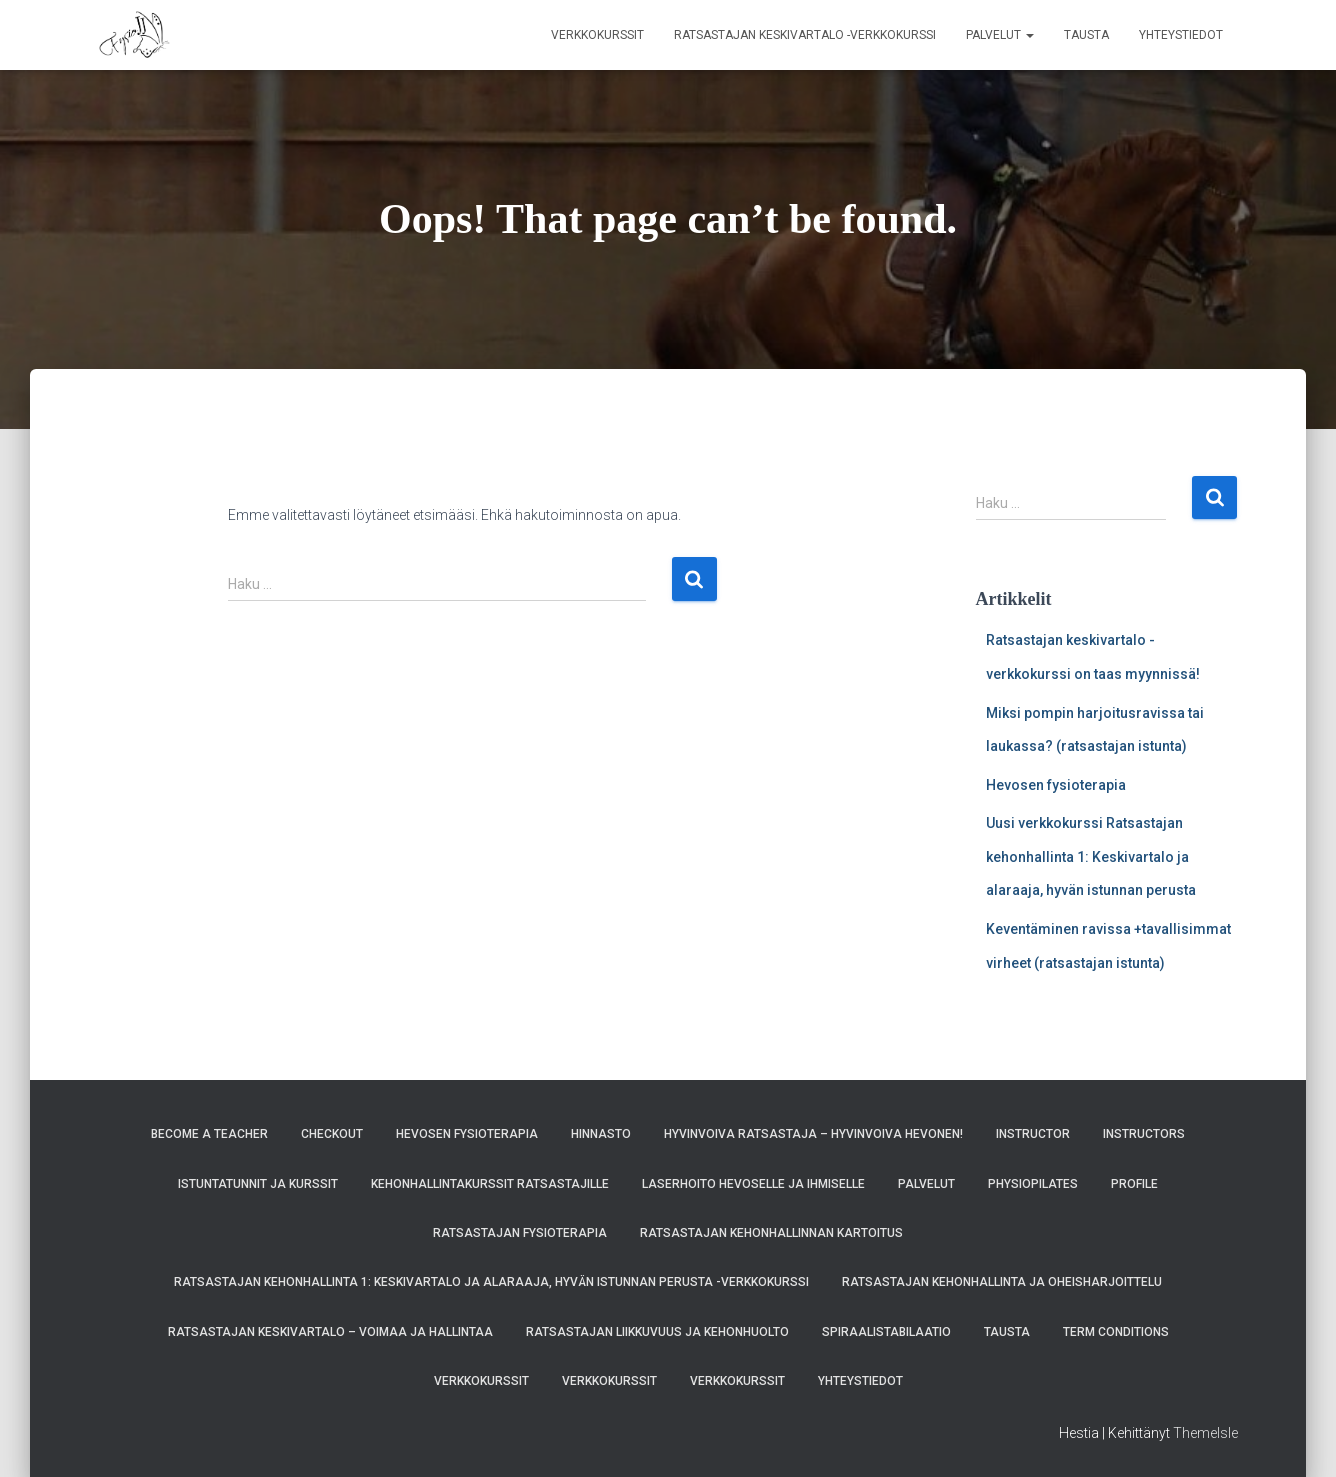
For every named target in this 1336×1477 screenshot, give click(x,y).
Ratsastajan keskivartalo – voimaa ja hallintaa (330, 1332)
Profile (1134, 1184)
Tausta (1086, 35)
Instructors (1144, 1134)
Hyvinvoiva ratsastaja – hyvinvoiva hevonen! (813, 1134)
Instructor (1033, 1134)
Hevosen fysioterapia (1056, 785)
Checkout (332, 1134)
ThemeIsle (1205, 1433)
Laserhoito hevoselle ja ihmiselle (753, 1184)
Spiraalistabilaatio (886, 1332)
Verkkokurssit (597, 35)
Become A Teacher (209, 1134)
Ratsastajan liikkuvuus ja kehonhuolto (657, 1332)
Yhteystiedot (1181, 35)
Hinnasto (601, 1134)
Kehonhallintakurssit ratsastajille (490, 1184)
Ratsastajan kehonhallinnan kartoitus (771, 1233)
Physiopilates (1033, 1184)
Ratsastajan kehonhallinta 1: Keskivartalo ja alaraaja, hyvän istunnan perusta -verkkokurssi (491, 1282)
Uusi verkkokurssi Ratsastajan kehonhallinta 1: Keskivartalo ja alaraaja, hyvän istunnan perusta (1091, 856)
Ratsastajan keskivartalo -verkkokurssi (805, 35)
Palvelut (1000, 35)
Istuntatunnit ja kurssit (258, 1184)
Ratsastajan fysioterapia (520, 1233)
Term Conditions (1116, 1332)
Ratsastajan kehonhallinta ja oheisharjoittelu (1002, 1282)
